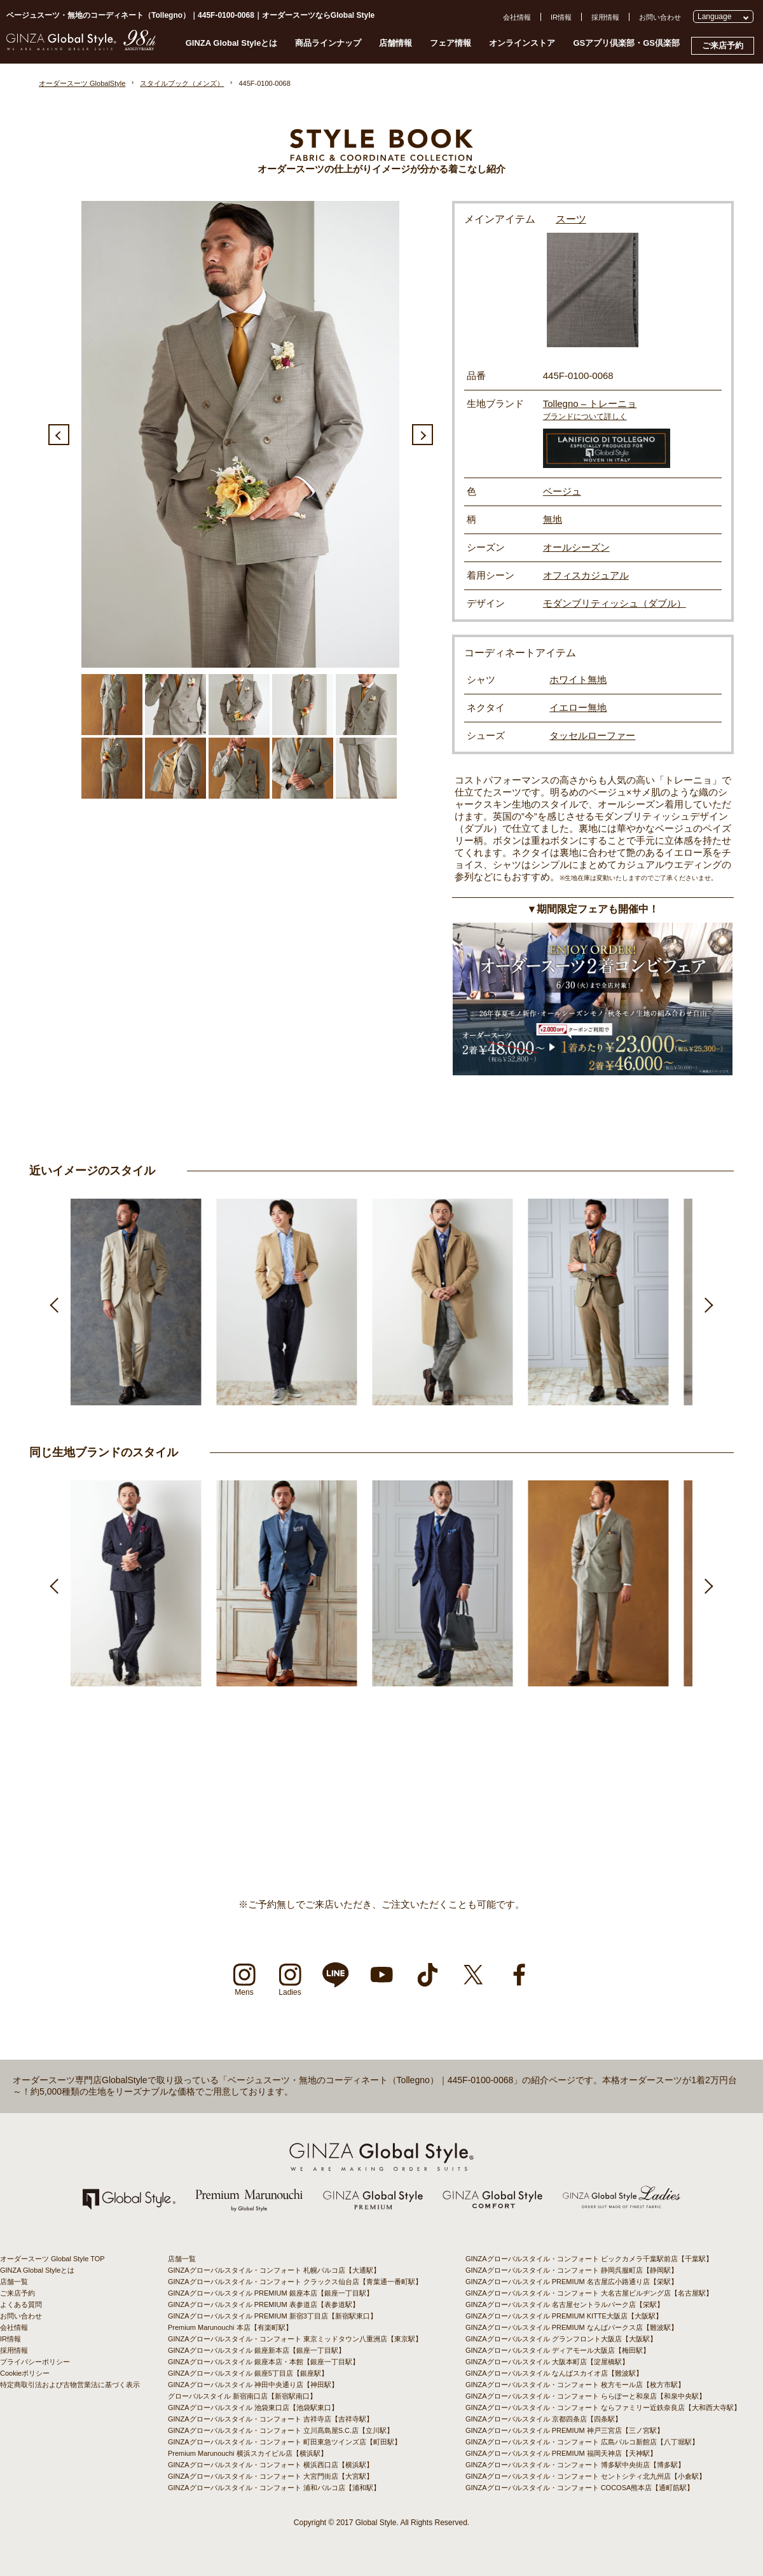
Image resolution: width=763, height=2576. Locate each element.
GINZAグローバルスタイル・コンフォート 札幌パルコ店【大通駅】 (274, 2270)
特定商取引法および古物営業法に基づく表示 (70, 2384)
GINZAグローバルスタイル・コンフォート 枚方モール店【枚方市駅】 (575, 2384)
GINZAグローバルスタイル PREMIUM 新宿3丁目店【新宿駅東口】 (272, 2316)
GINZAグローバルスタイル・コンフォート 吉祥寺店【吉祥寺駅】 (270, 2419)
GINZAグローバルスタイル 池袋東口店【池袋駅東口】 (253, 2407)
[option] (240, 434)
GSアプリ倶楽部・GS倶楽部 (626, 43)
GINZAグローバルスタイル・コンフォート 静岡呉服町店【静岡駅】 (571, 2270)
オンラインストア (522, 43)
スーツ (571, 219)
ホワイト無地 (578, 679)
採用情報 (605, 17)
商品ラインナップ (328, 43)
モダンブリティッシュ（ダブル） (614, 603)
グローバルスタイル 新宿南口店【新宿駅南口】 (242, 2396)
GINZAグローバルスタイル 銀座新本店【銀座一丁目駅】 (256, 2350)
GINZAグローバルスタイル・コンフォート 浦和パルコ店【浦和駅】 (274, 2487)
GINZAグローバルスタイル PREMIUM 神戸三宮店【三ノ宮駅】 (564, 2430)
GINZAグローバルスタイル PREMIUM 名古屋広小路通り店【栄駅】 (571, 2281)
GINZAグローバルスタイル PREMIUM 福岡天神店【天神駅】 (561, 2453)
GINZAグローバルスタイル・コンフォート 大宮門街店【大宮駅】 (270, 2476)
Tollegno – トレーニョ (590, 403)
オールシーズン (576, 547)
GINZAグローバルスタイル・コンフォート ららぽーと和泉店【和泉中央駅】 (585, 2396)
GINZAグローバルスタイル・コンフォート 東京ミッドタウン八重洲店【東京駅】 (295, 2339)
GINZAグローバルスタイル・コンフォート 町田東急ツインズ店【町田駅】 (284, 2442)
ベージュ (562, 491)
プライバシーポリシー (35, 2362)
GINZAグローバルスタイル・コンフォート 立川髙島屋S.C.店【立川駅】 (281, 2430)
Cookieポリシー (25, 2373)
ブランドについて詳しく (585, 416)
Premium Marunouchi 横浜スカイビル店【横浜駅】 (247, 2453)
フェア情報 (450, 43)
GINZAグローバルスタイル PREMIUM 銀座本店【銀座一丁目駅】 (270, 2293)
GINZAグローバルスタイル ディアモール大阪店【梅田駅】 (557, 2350)
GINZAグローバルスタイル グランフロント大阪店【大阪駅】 (561, 2339)
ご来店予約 (722, 45)
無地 (552, 519)
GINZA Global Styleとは (232, 43)
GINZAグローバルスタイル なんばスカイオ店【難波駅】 (554, 2373)
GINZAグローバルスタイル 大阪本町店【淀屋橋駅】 (547, 2362)
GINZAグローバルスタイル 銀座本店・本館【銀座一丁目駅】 (263, 2362)
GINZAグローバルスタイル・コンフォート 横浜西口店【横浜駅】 (270, 2465)
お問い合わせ (660, 17)
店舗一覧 (14, 2281)
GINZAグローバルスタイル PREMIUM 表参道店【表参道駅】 (263, 2304)
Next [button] (422, 434)
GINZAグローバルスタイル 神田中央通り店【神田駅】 (253, 2384)
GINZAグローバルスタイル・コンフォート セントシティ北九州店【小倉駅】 (585, 2476)
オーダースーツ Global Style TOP (52, 2259)
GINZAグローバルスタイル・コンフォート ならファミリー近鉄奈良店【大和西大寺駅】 (603, 2407)
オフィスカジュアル (586, 575)
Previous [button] (58, 434)
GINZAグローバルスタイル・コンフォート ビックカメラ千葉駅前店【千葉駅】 (589, 2259)
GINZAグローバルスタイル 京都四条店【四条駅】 (543, 2419)
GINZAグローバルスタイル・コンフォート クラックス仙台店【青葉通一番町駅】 (295, 2281)
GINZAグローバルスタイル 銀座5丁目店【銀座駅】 (248, 2373)
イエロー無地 (578, 707)
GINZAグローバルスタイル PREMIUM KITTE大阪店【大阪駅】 (564, 2316)
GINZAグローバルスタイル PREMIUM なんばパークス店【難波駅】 (571, 2327)
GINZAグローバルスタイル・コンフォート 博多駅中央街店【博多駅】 (575, 2465)
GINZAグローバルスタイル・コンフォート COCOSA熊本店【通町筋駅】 (579, 2487)
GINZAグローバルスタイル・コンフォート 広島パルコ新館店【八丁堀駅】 (582, 2442)
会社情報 (517, 17)
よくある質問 (21, 2304)
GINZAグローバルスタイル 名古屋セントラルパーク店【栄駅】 (564, 2304)
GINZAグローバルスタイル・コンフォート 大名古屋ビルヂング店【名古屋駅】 (589, 2293)
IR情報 (561, 17)
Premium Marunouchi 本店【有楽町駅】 (230, 2327)
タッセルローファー (592, 735)
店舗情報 (395, 43)
